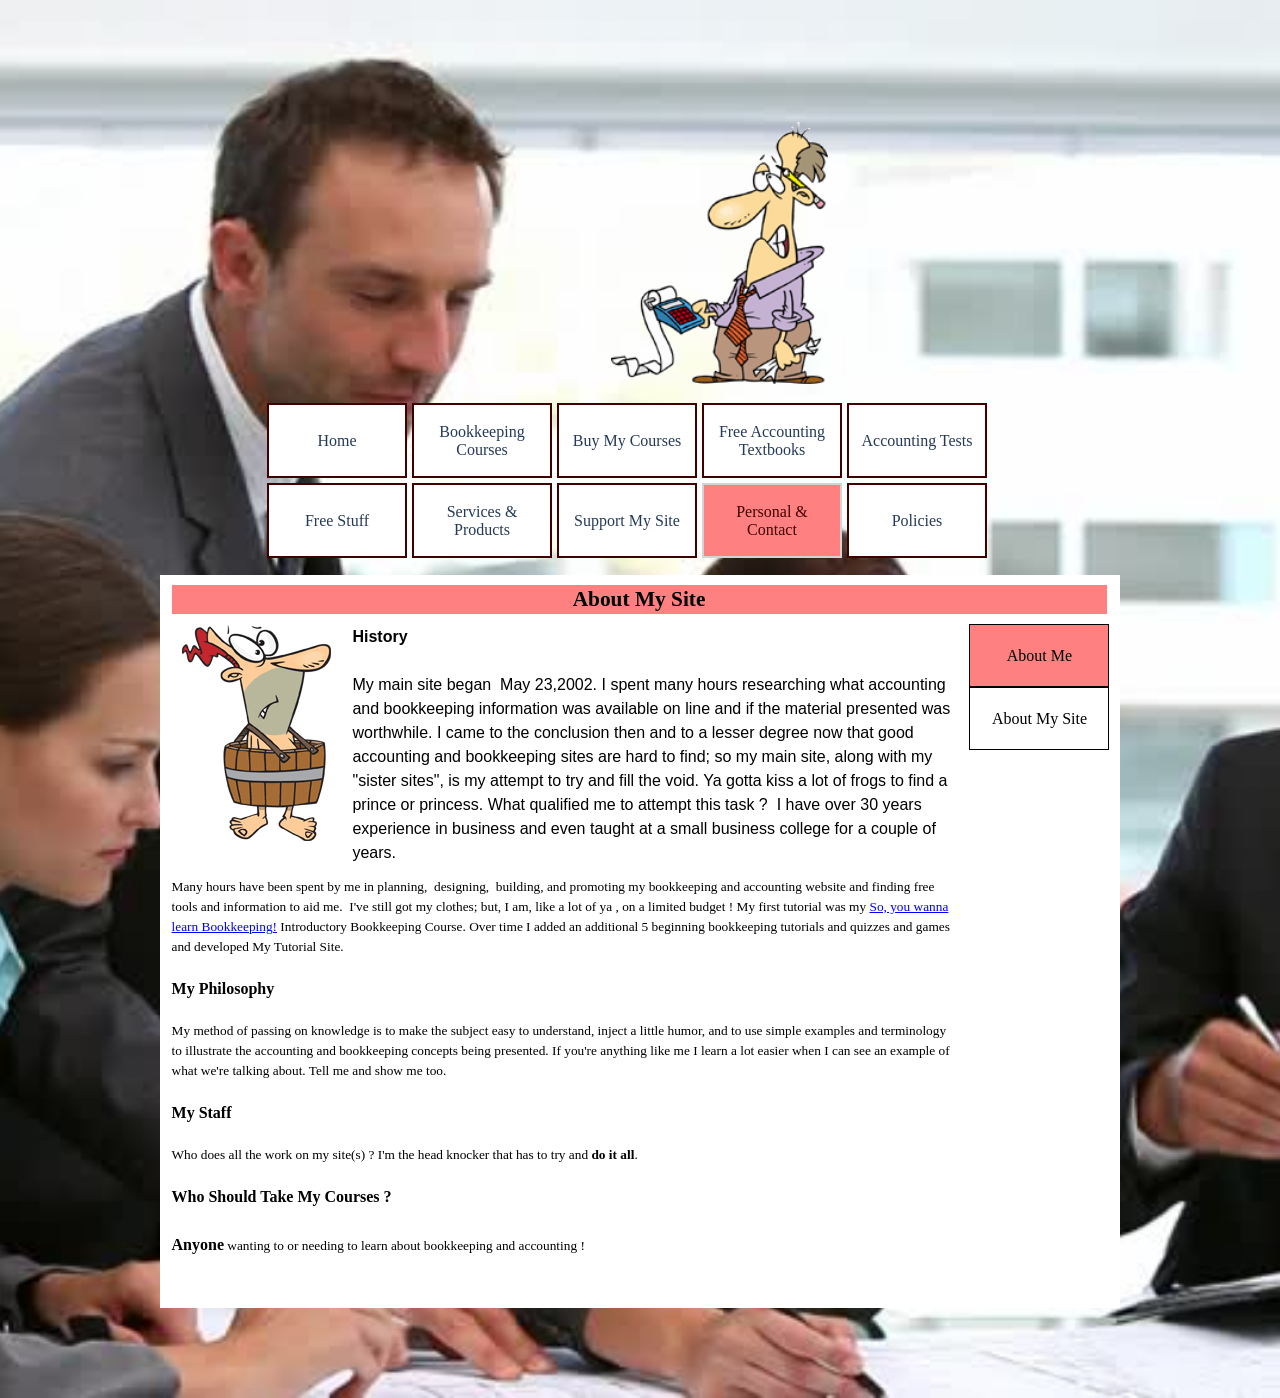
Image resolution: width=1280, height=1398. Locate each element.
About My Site (1039, 718)
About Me (1039, 655)
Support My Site (627, 520)
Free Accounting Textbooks (772, 440)
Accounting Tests (916, 440)
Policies (917, 520)
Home (336, 440)
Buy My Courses (627, 440)
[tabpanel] (655, 745)
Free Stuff (337, 520)
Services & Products (482, 520)
